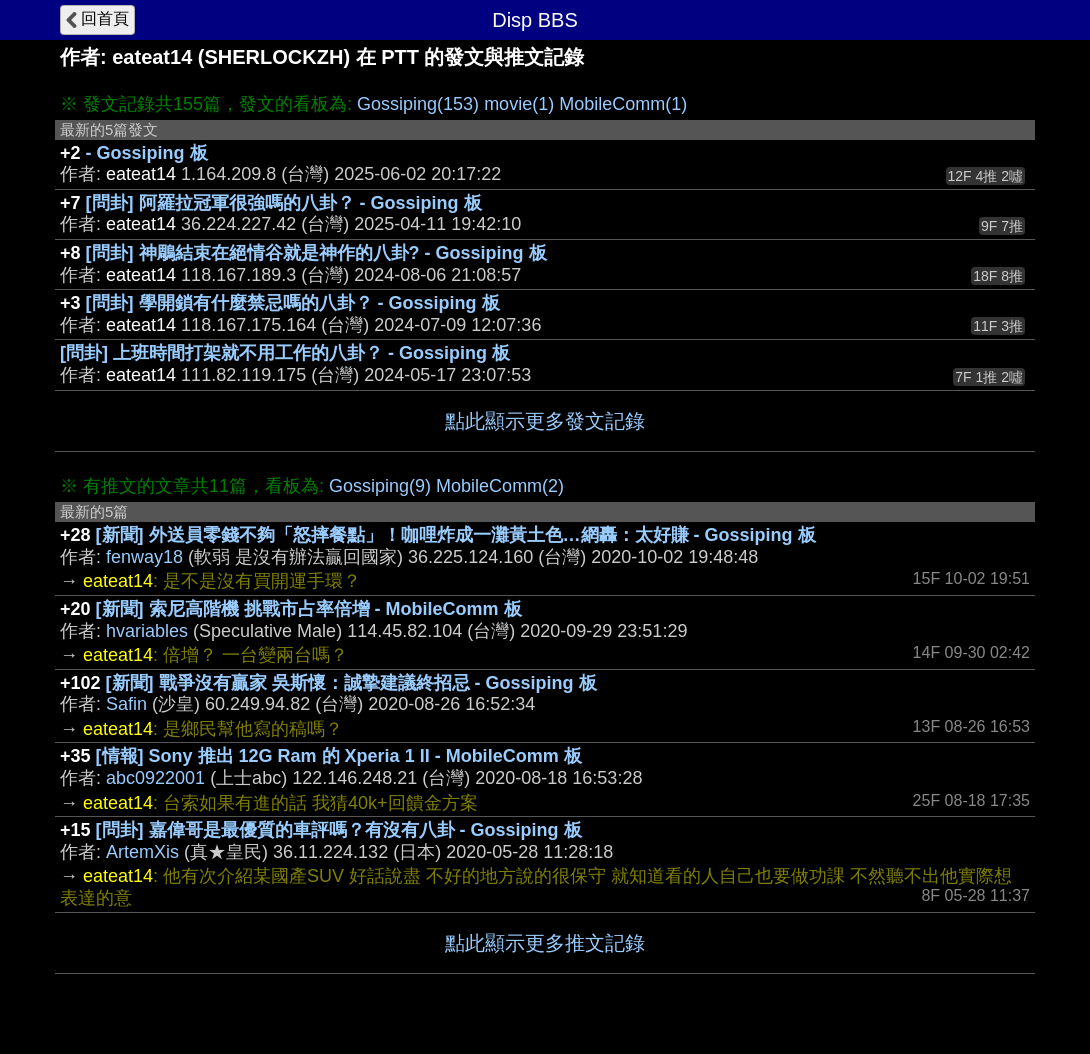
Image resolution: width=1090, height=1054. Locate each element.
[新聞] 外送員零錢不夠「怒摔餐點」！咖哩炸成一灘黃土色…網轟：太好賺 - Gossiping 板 (456, 535)
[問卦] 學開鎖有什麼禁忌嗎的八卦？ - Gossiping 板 (293, 303)
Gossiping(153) (418, 104)
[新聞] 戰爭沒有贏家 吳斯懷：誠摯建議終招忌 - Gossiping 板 (351, 683)
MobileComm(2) (500, 486)
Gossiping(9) (380, 486)
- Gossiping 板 (147, 153)
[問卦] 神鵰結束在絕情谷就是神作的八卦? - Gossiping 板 (316, 253)
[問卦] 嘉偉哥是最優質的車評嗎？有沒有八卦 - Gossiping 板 (339, 830)
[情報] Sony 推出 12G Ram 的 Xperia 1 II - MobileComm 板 (339, 756)
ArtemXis (142, 852)
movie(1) (519, 104)
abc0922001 (155, 778)
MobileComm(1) (623, 104)
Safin (126, 704)
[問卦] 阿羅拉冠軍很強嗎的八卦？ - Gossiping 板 (284, 203)
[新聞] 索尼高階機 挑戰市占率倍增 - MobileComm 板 (309, 609)
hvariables (147, 631)
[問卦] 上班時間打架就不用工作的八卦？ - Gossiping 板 (285, 353)
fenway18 (144, 557)
